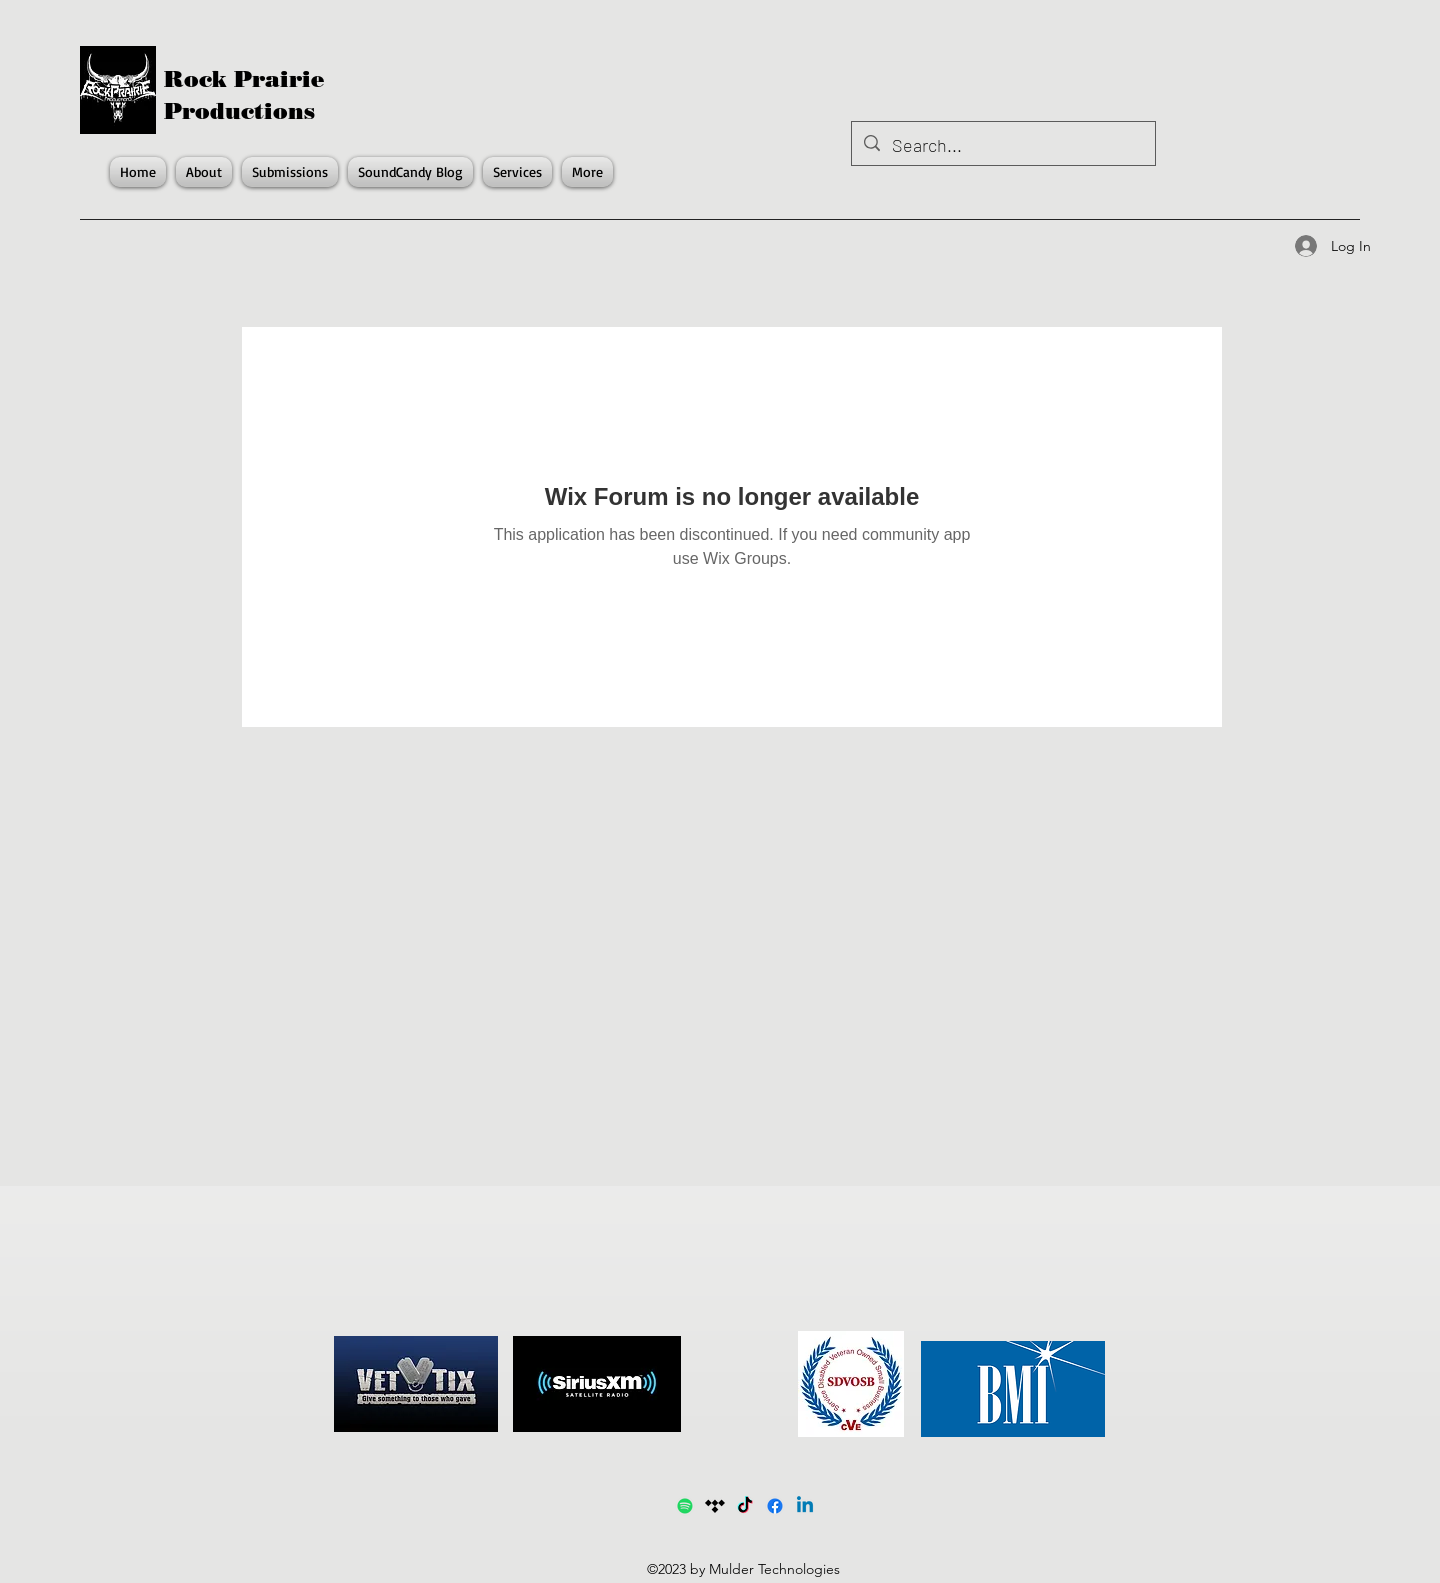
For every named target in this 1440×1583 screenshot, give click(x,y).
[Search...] (1002, 146)
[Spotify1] (685, 1506)
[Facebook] (775, 1506)
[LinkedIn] (805, 1506)
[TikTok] (745, 1506)
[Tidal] (715, 1506)
